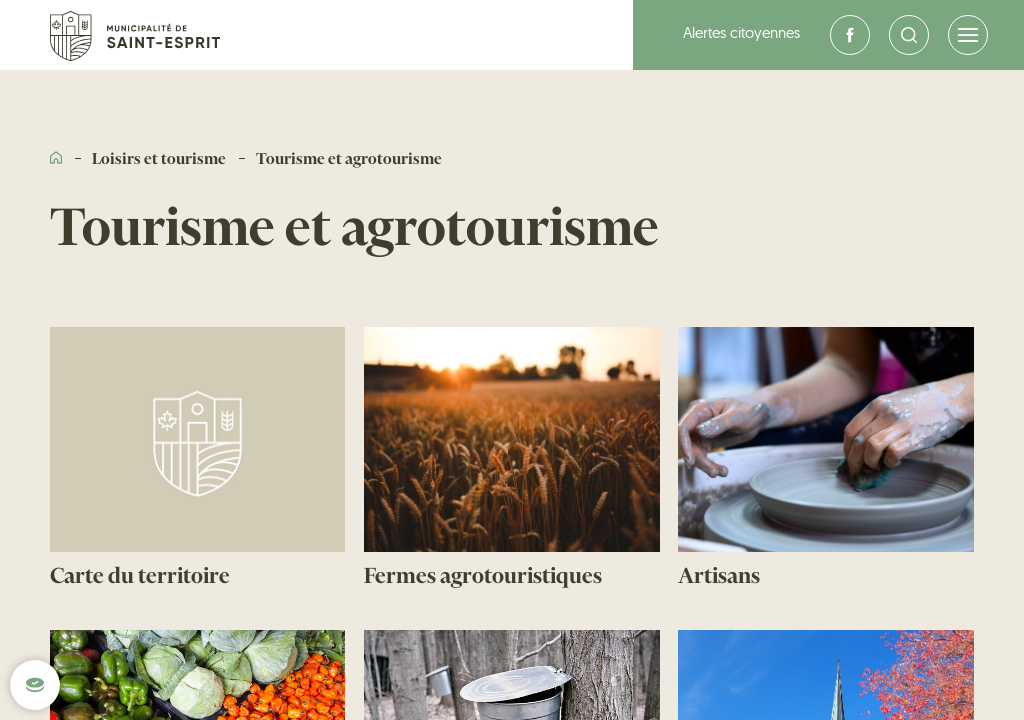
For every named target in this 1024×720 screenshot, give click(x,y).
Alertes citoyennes (741, 34)
